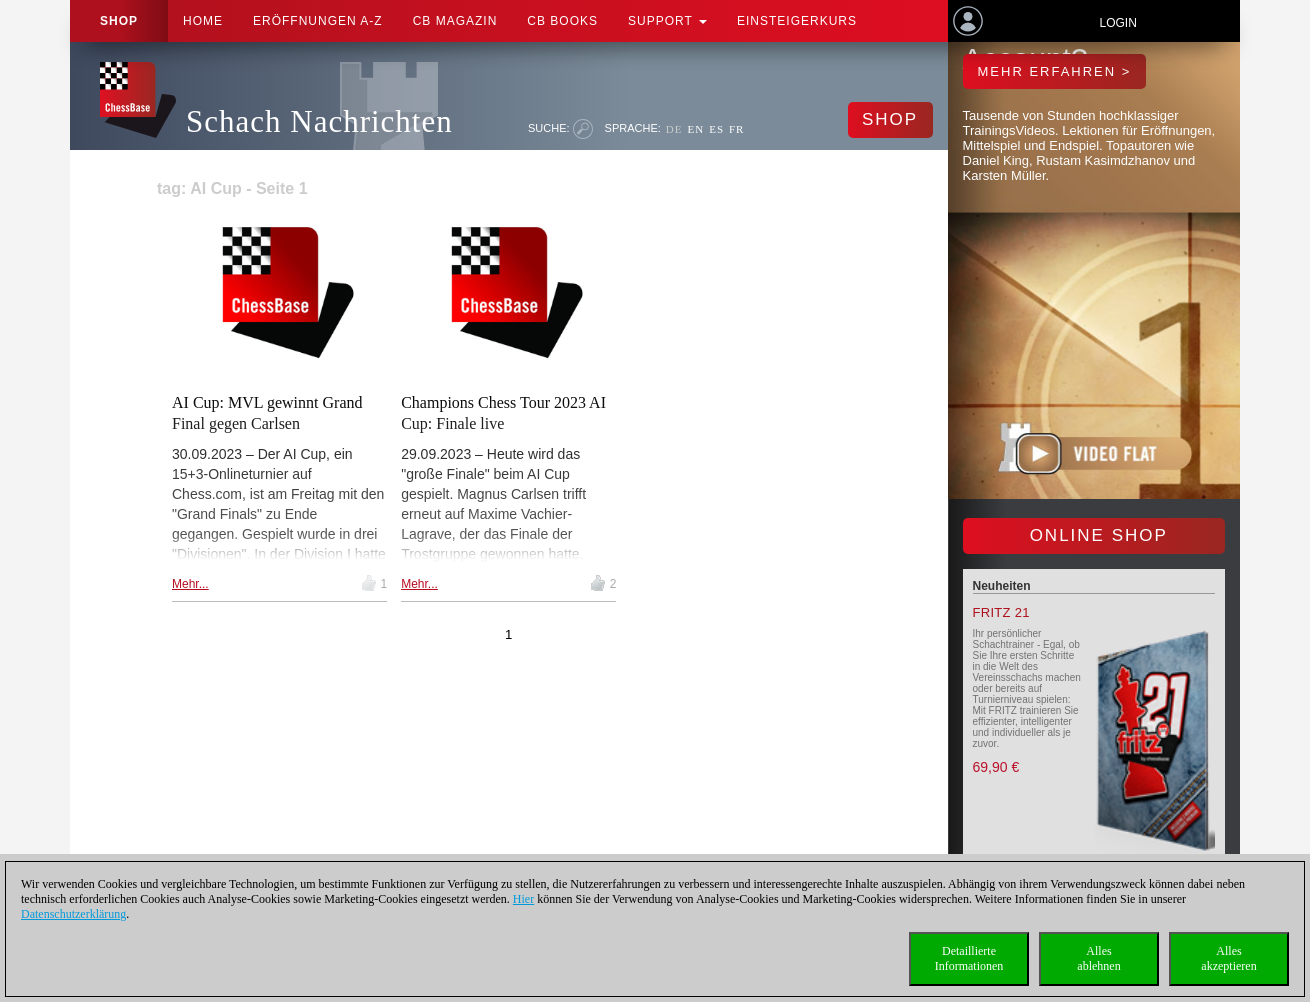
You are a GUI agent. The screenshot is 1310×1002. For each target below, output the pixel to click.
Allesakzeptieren (1228, 958)
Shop (119, 21)
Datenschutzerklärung (73, 914)
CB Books (562, 21)
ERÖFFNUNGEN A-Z (318, 21)
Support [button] (667, 21)
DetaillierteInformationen (969, 958)
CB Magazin (455, 21)
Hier (523, 899)
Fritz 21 (1001, 612)
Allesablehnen (1098, 958)
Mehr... (190, 584)
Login (1117, 23)
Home (203, 21)
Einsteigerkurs (797, 21)
